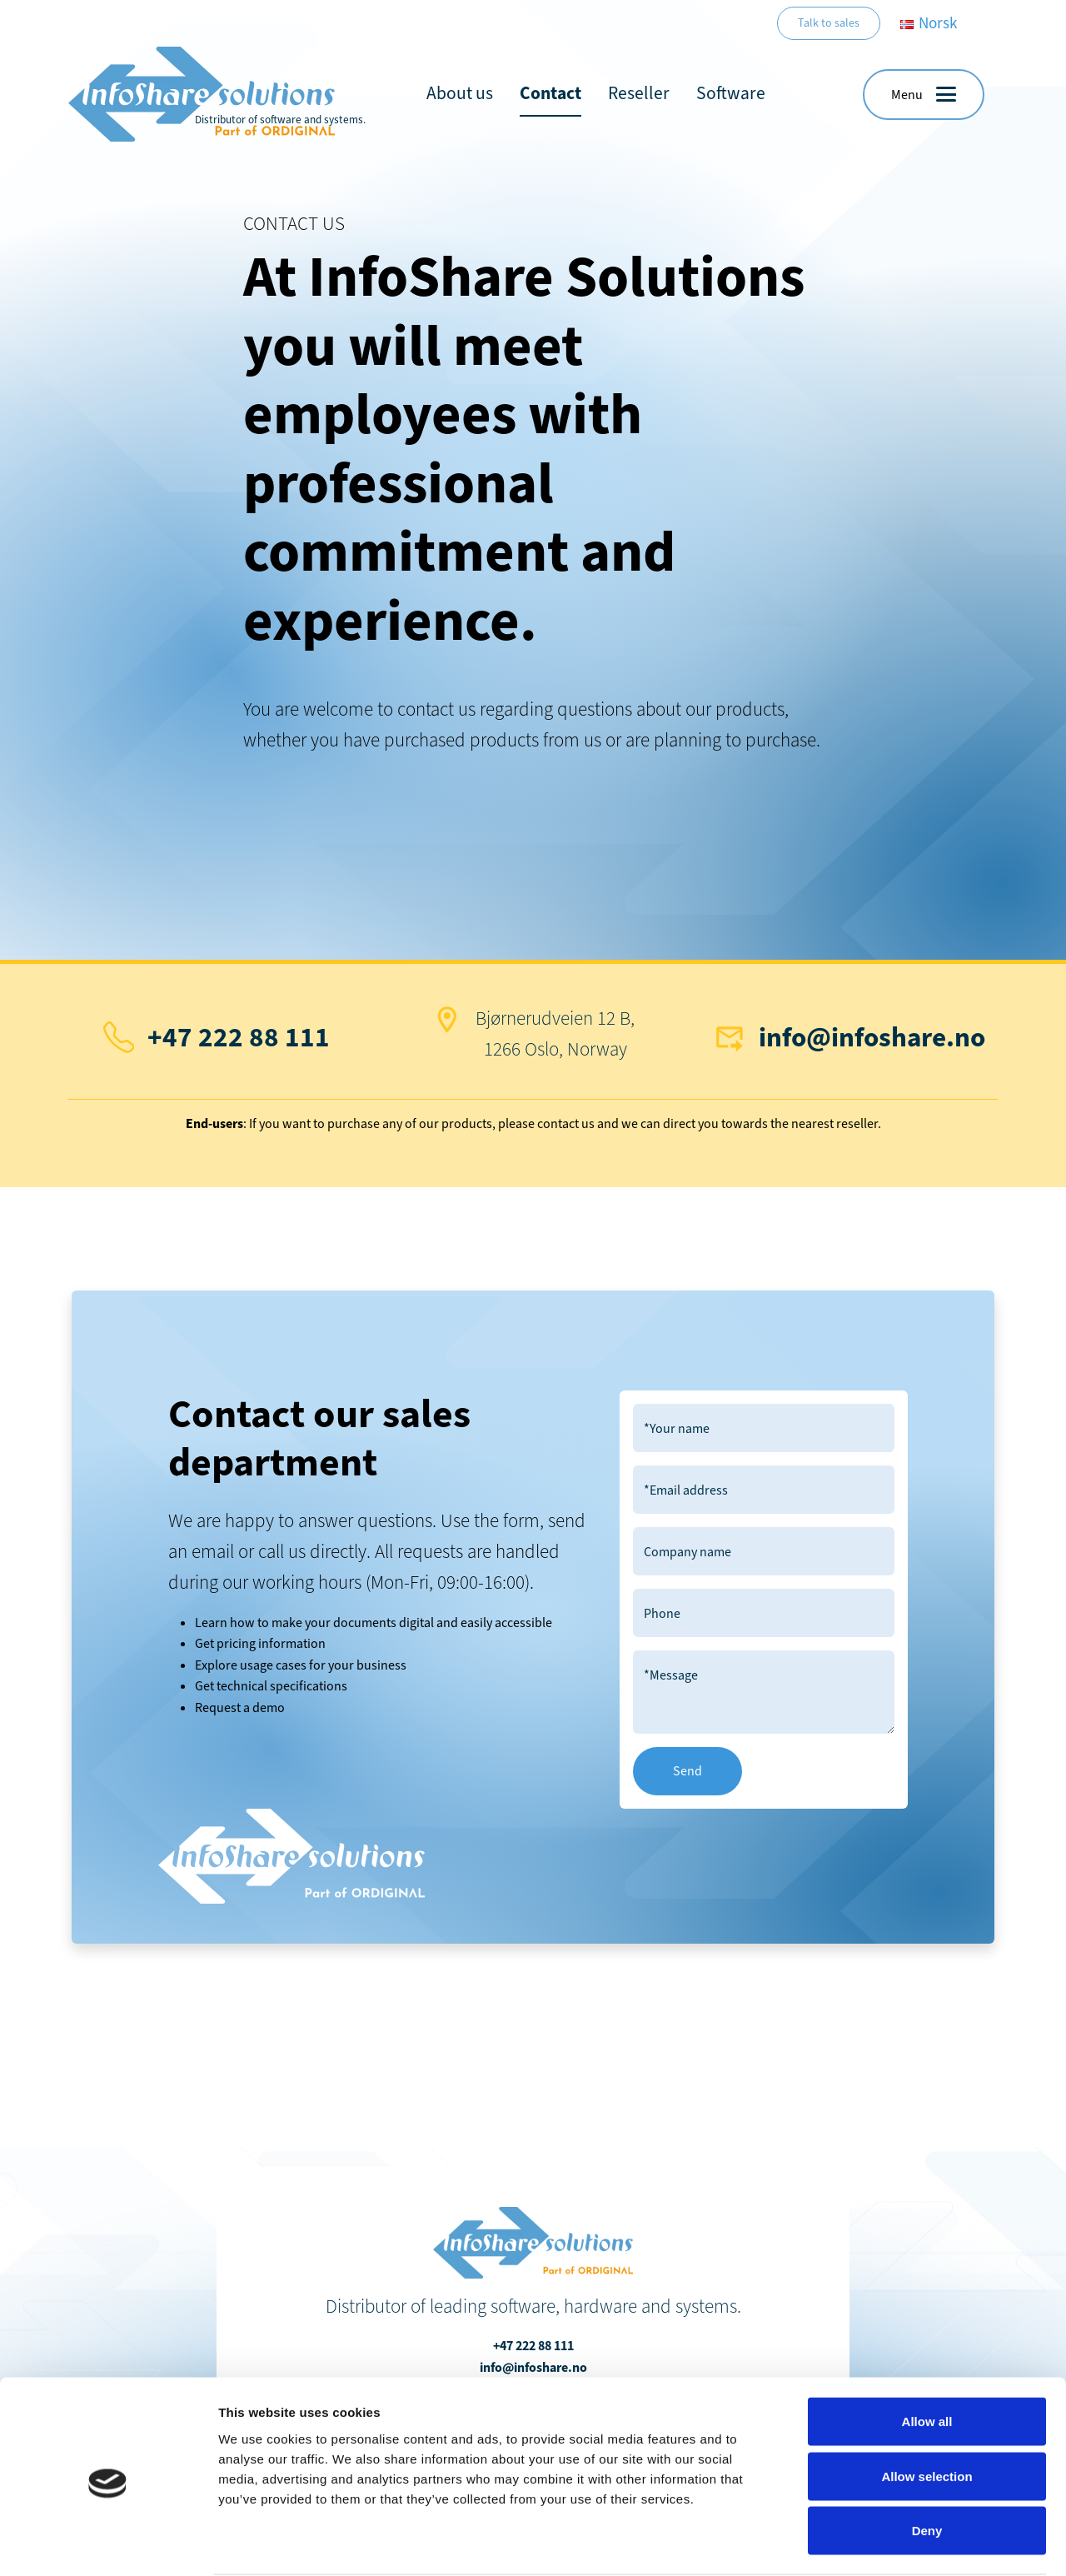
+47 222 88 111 (238, 1037)
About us (459, 93)
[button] (923, 95)
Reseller (639, 93)
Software (730, 93)
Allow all (927, 2357)
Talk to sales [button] (828, 23)
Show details (874, 2543)
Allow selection (926, 2412)
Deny (927, 2466)
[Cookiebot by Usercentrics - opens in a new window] (108, 2543)
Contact (550, 93)
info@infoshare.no (872, 1037)
